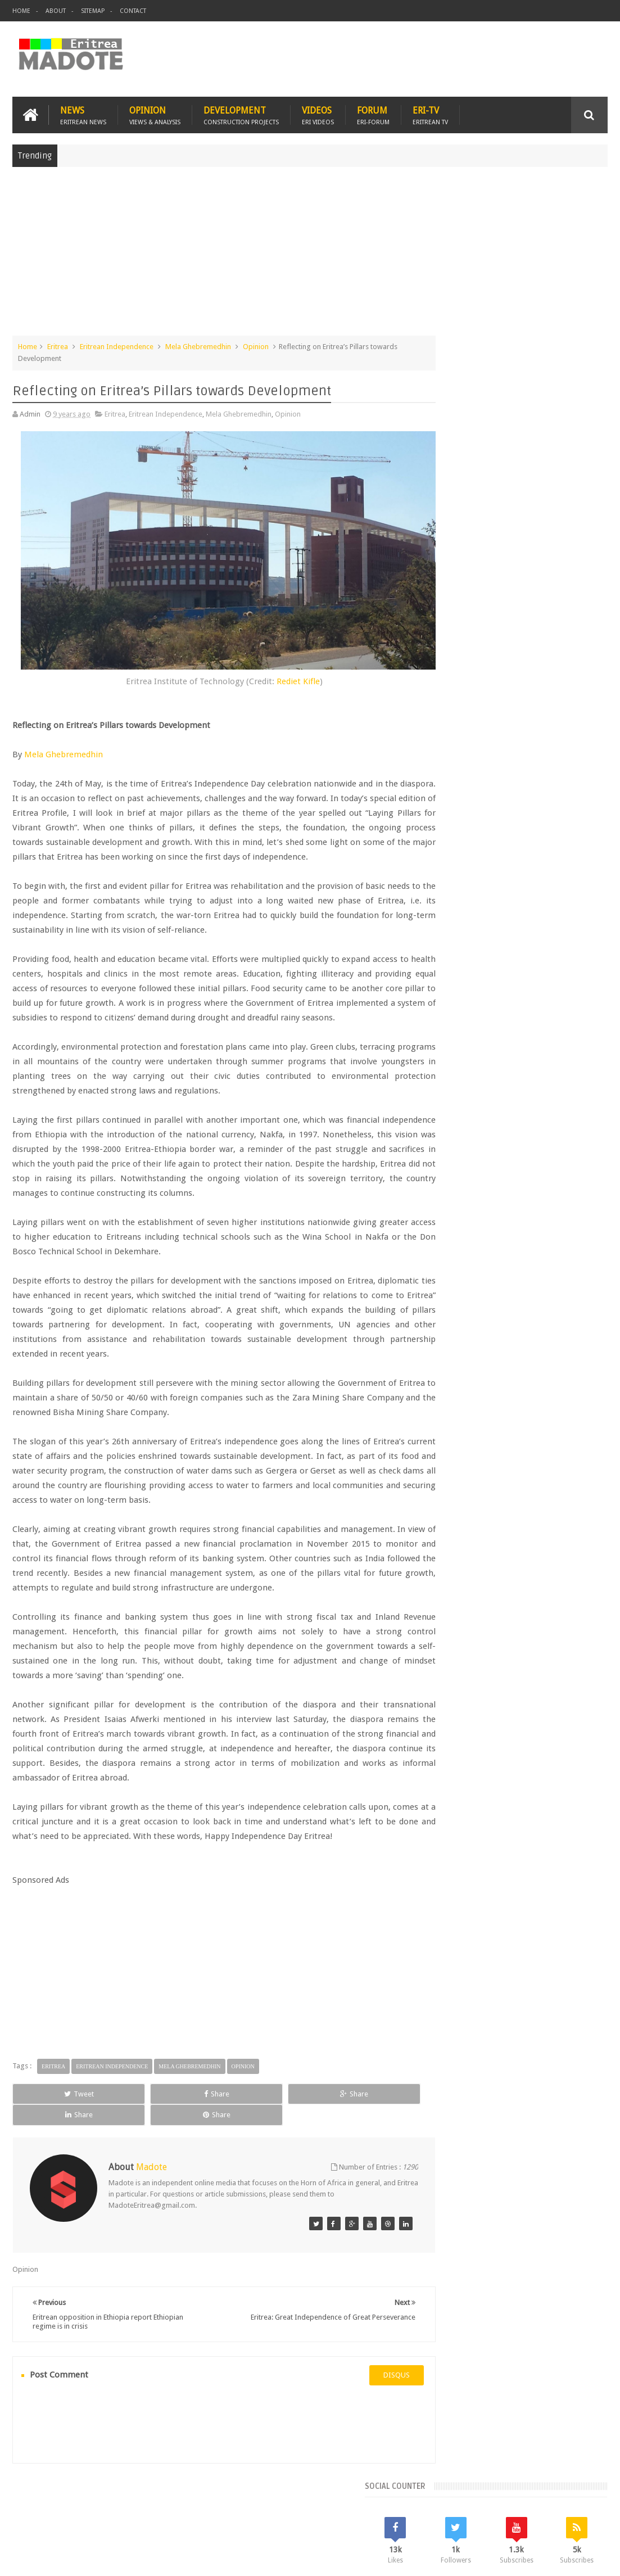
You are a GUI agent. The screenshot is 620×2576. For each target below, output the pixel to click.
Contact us (579, 2502)
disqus (366, 2364)
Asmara (445, 897)
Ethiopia (529, 935)
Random (577, 821)
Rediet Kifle (282, 662)
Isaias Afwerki (455, 954)
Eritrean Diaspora (520, 916)
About (56, 11)
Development (241, 113)
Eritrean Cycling (457, 916)
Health (563, 935)
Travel (179, 2502)
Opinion (154, 113)
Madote (97, 2558)
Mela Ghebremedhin (198, 345)
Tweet (50, 2104)
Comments (518, 821)
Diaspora (129, 2502)
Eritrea (57, 345)
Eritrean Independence (116, 345)
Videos (318, 113)
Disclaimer (591, 2558)
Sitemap (93, 11)
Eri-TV (430, 113)
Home (21, 11)
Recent (459, 821)
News (83, 113)
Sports (527, 954)
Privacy (558, 2558)
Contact (133, 11)
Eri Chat (370, 2502)
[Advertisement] (310, 255)
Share (129, 2104)
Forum (373, 113)
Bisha (476, 897)
